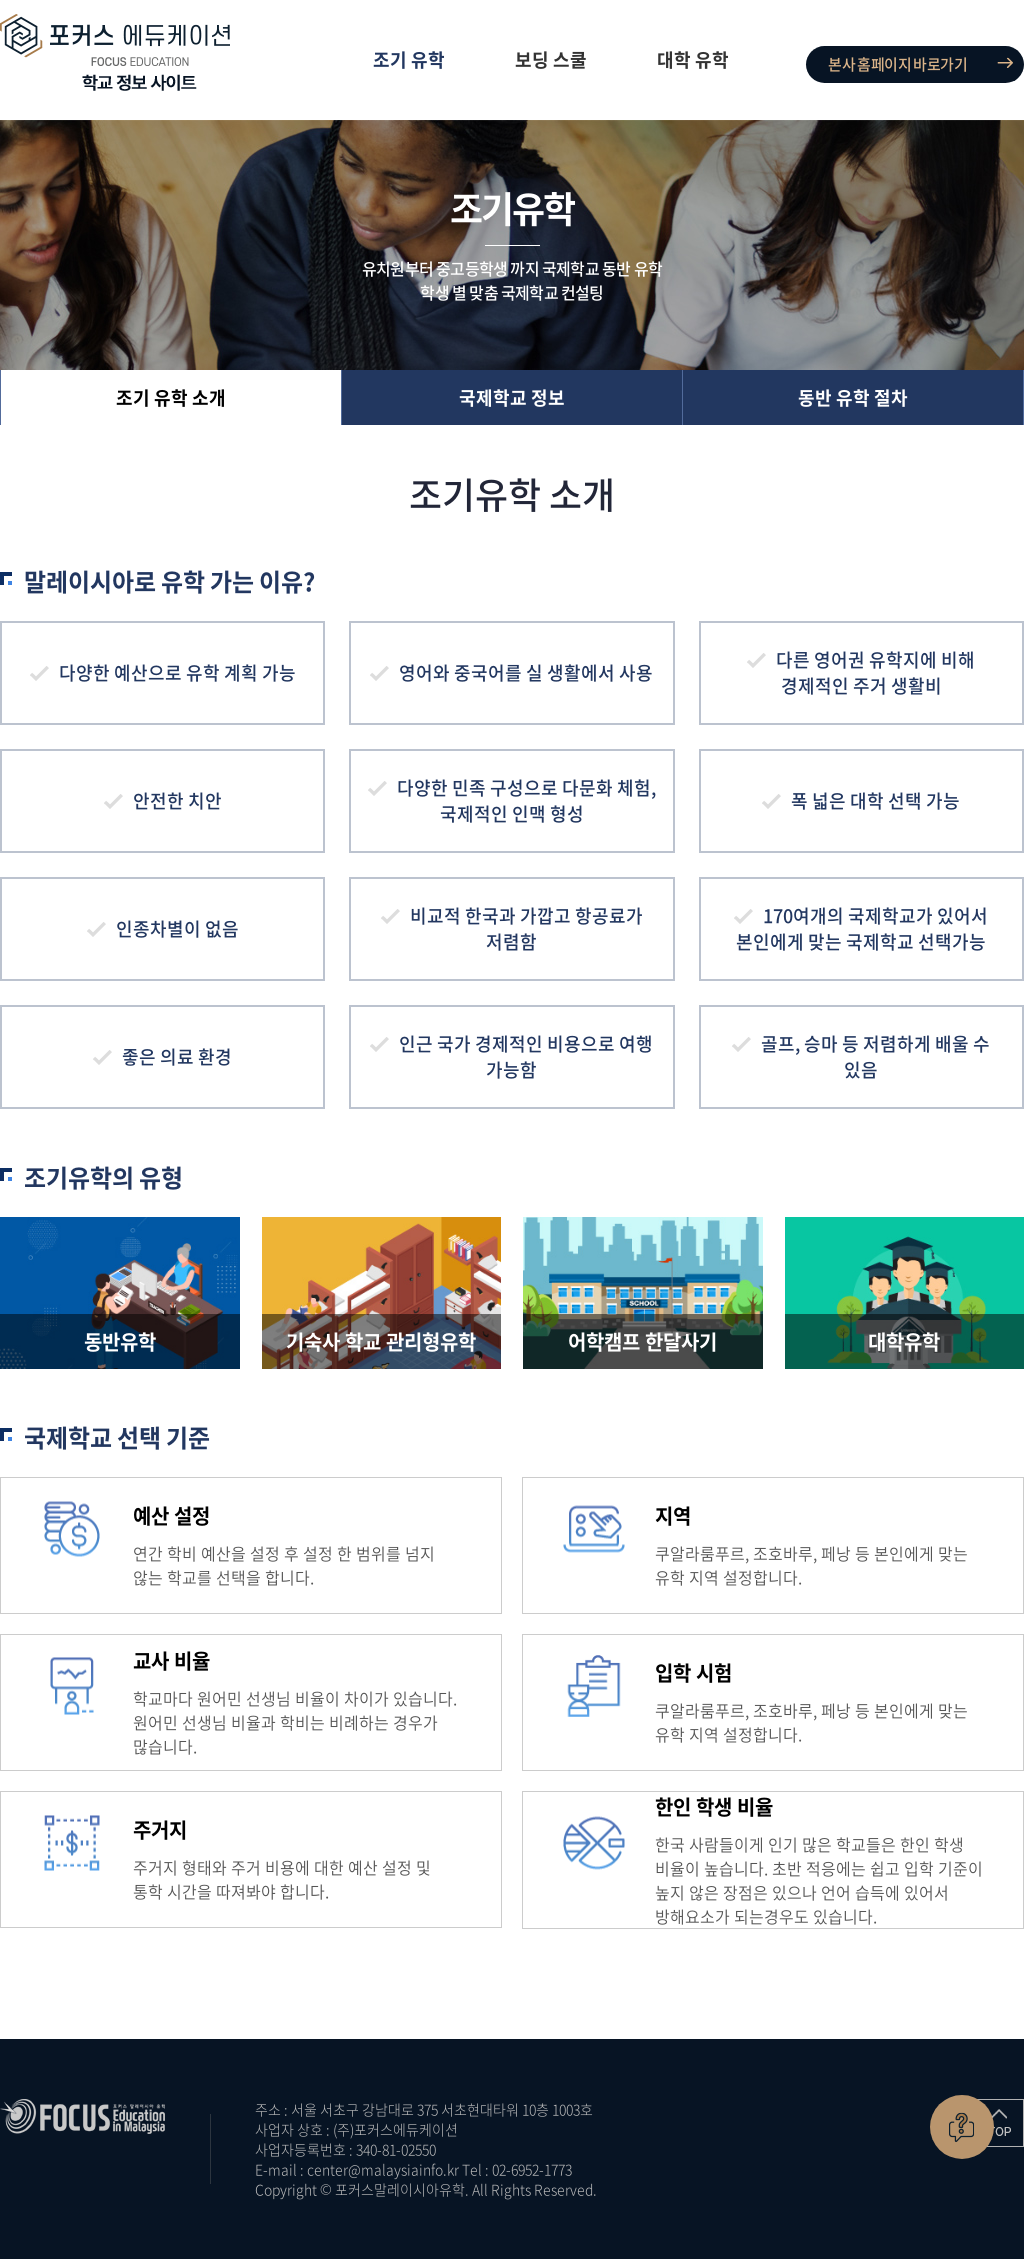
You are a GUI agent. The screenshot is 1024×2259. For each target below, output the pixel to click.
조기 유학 (409, 59)
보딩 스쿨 (551, 59)
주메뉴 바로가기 (0, 0)
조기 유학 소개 (171, 397)
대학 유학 (693, 59)
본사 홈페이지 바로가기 (897, 64)
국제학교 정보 (512, 397)
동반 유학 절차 (853, 397)
